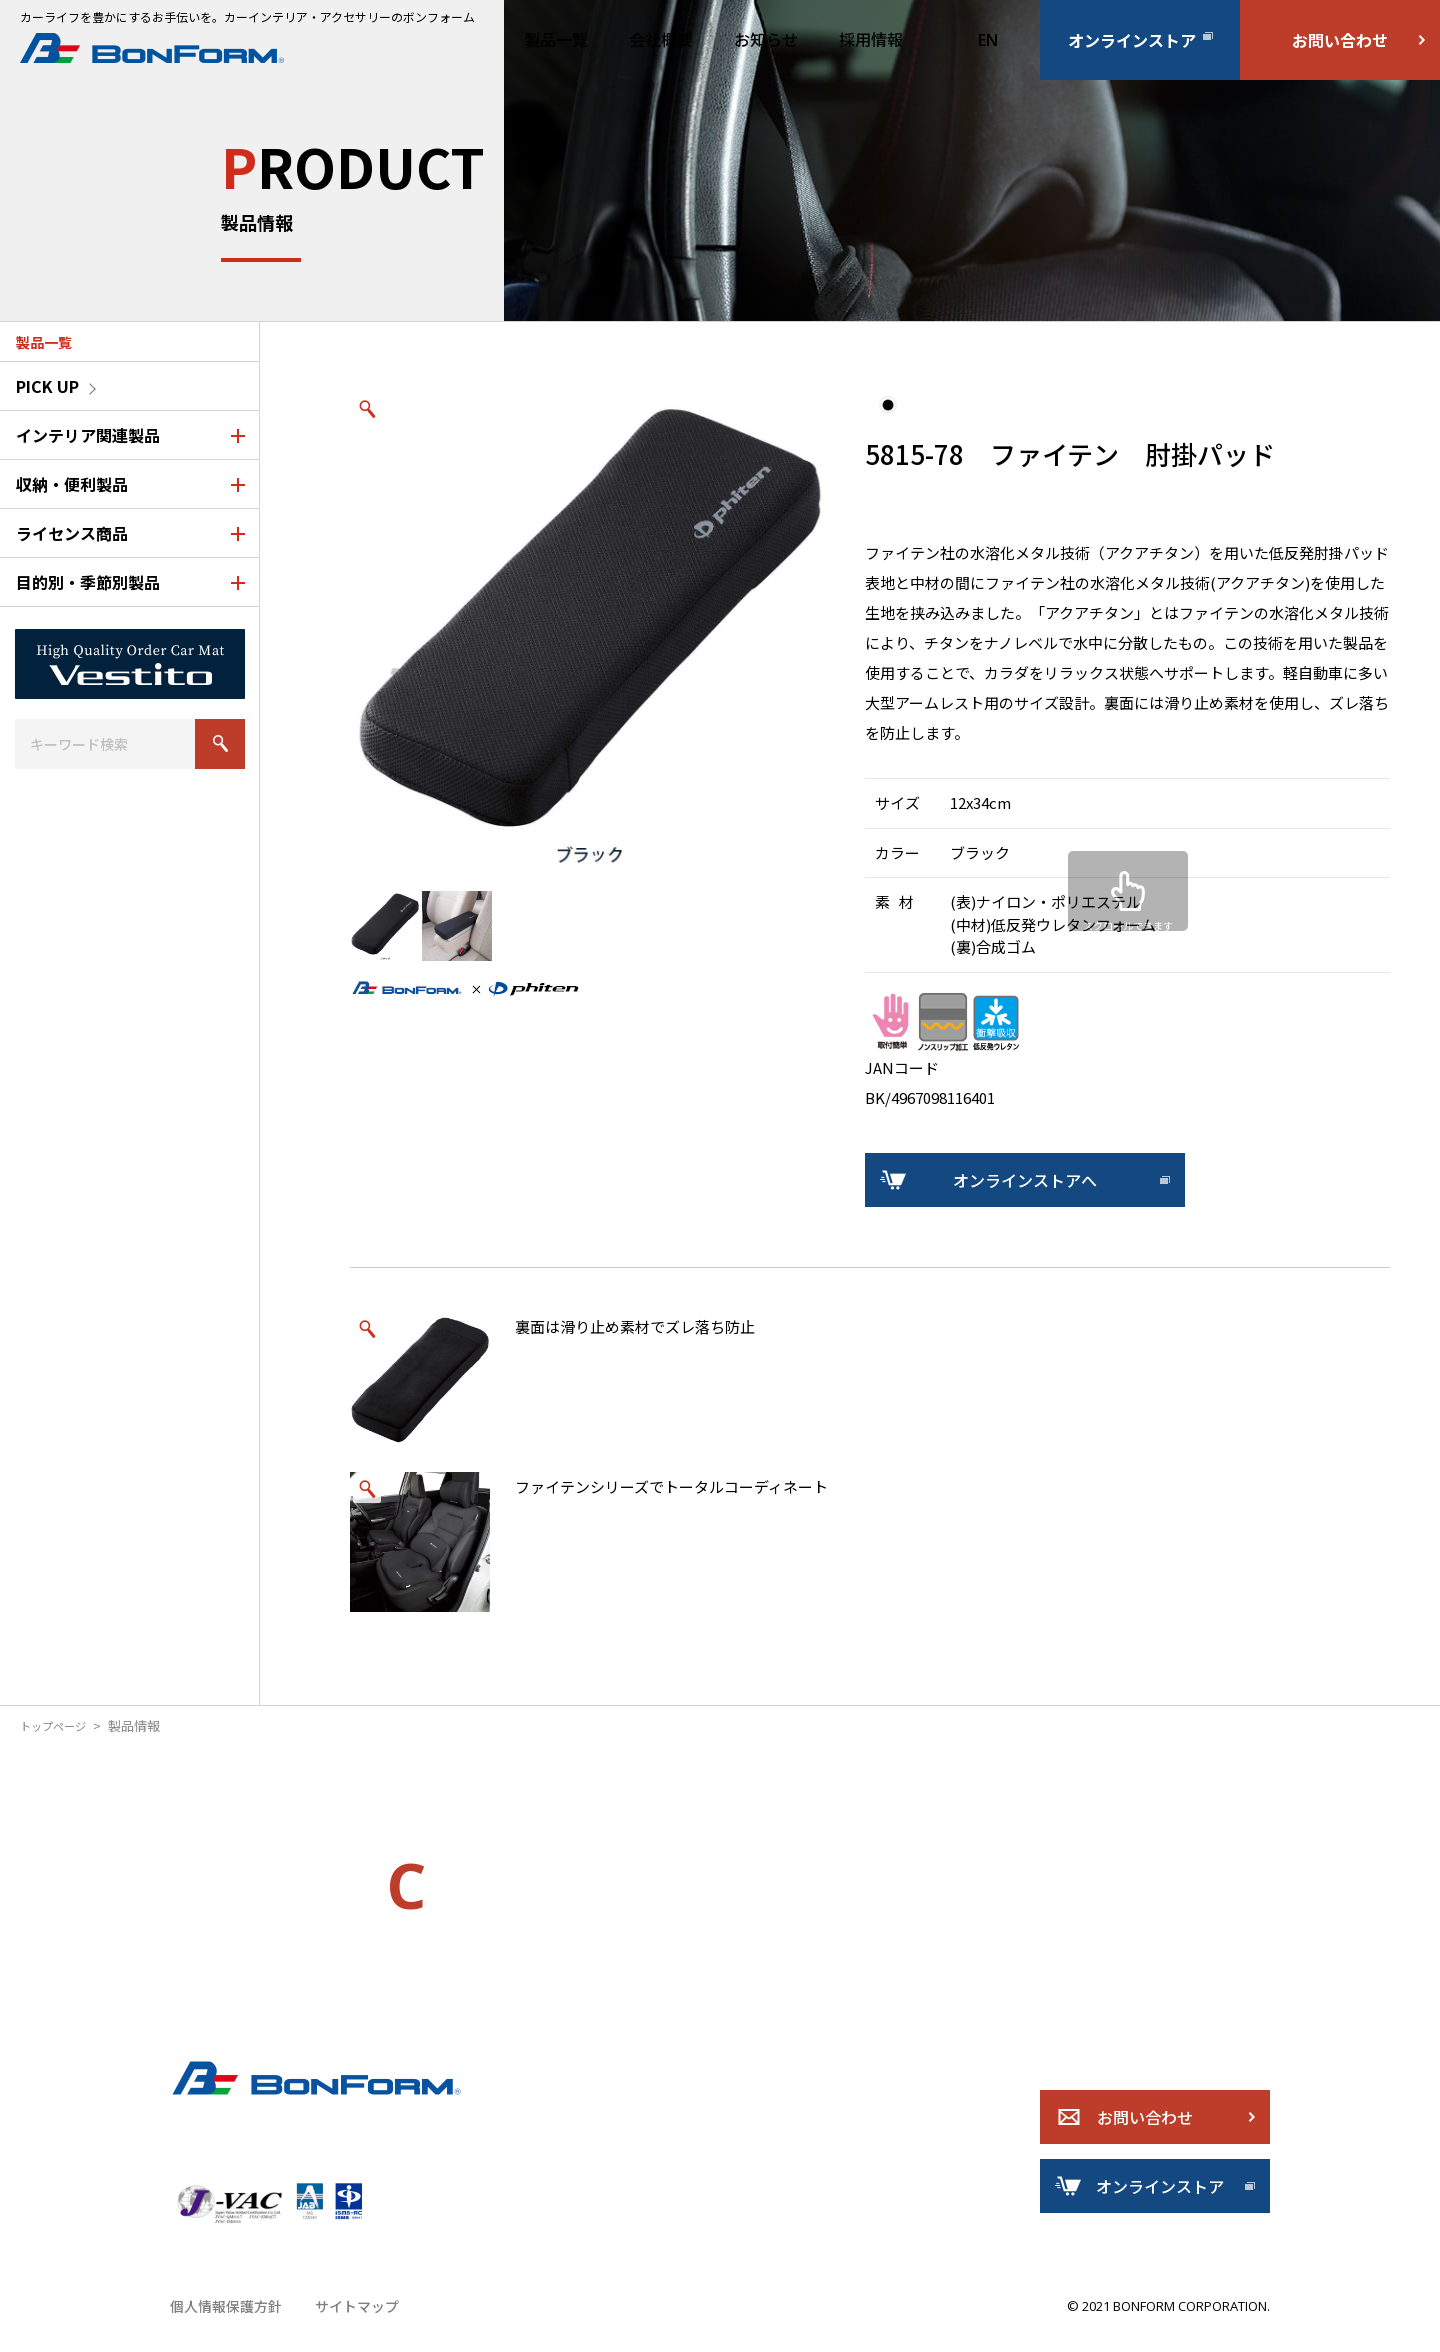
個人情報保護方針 (222, 2327)
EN (988, 40)
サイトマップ (346, 2327)
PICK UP (47, 386)
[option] (589, 631)
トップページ (59, 1726)
